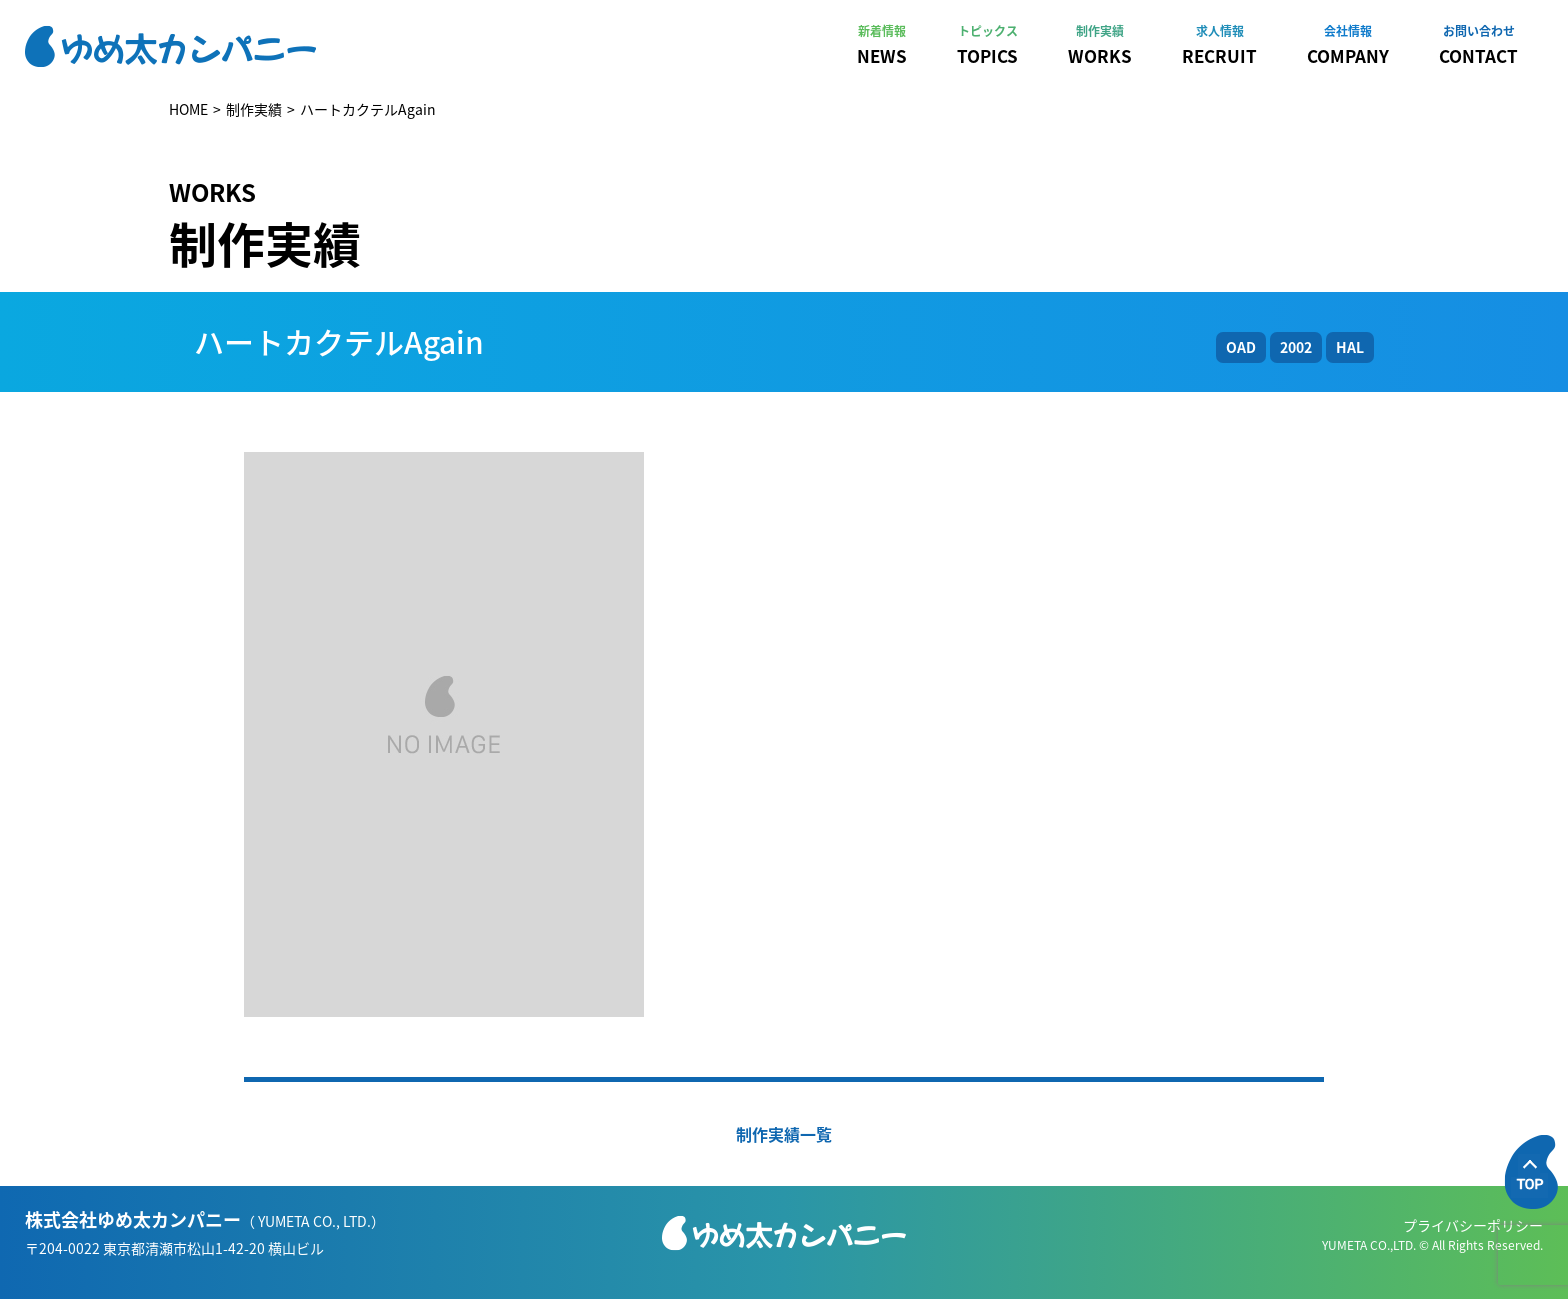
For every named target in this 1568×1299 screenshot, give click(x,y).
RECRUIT (1219, 45)
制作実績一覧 (784, 1134)
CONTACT (1478, 45)
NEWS (882, 45)
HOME (188, 109)
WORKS (1100, 45)
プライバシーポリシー (1473, 1225)
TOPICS (987, 45)
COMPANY (1348, 45)
